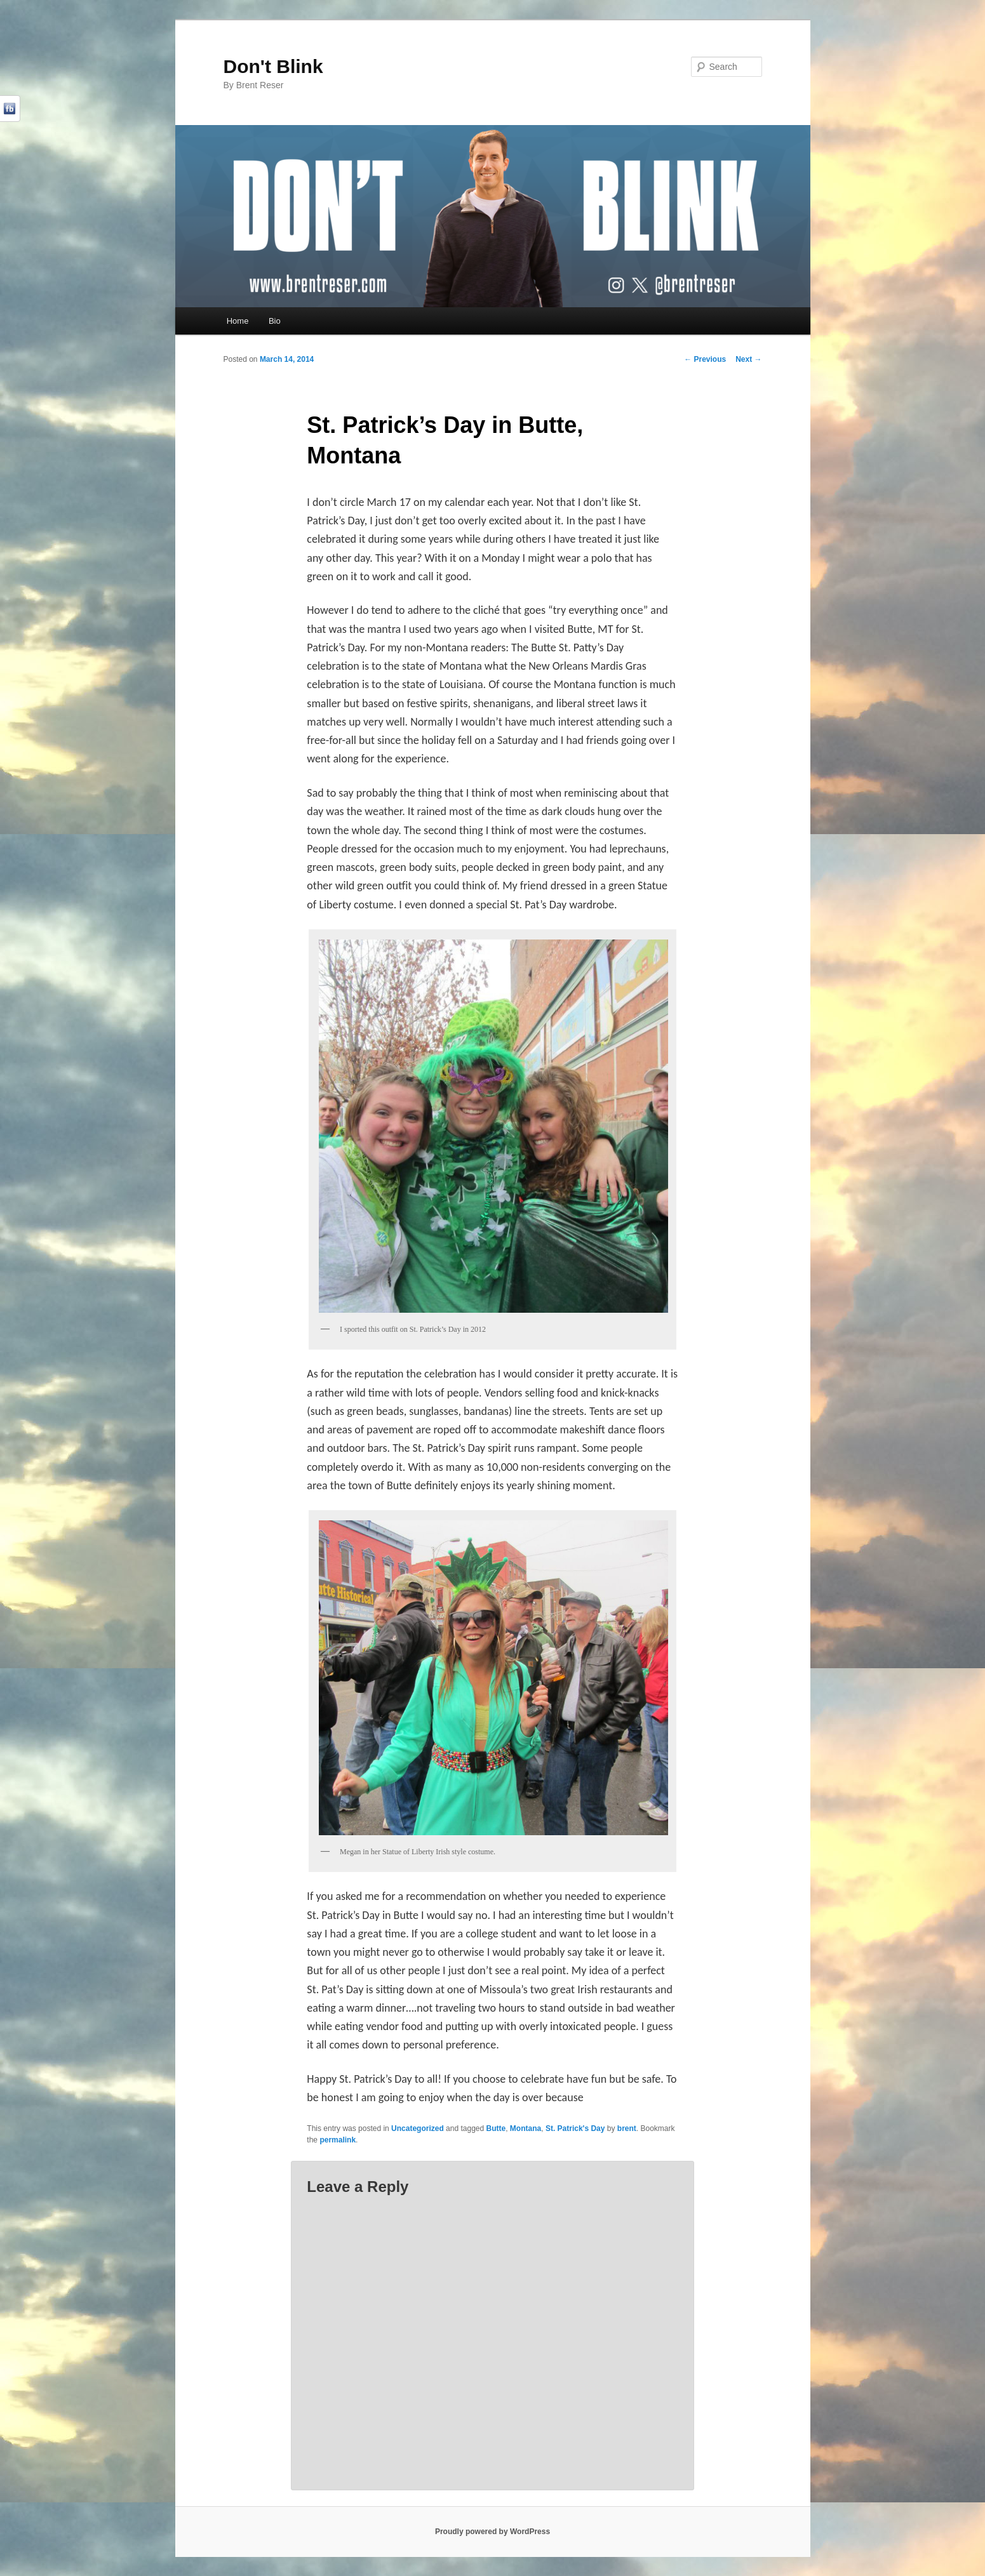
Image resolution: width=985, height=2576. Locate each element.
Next (748, 359)
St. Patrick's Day (575, 2128)
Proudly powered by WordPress (492, 2531)
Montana (525, 2128)
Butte (496, 2128)
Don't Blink (273, 66)
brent (626, 2128)
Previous (705, 359)
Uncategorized (417, 2128)
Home (238, 321)
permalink (337, 2139)
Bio (275, 321)
